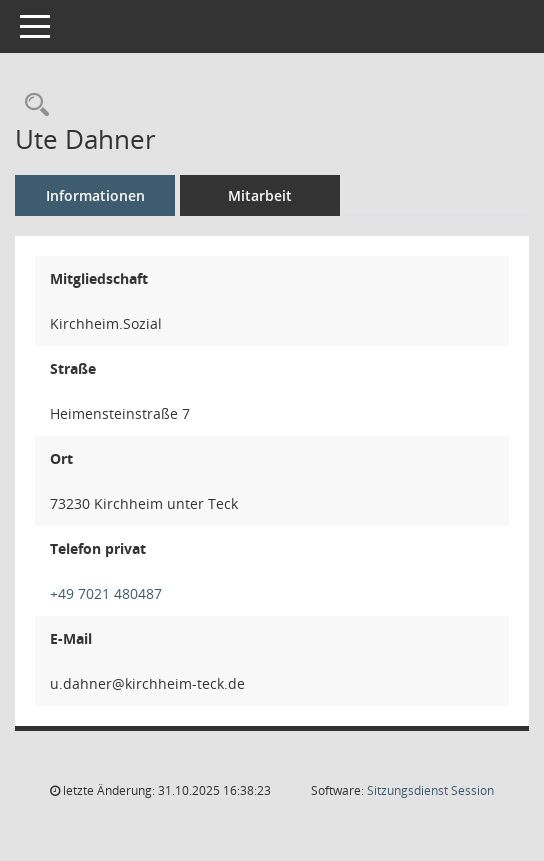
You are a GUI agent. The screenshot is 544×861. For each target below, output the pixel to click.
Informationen (95, 195)
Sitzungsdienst (430, 790)
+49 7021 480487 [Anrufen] (106, 593)
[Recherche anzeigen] (32, 105)
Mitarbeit (260, 195)
